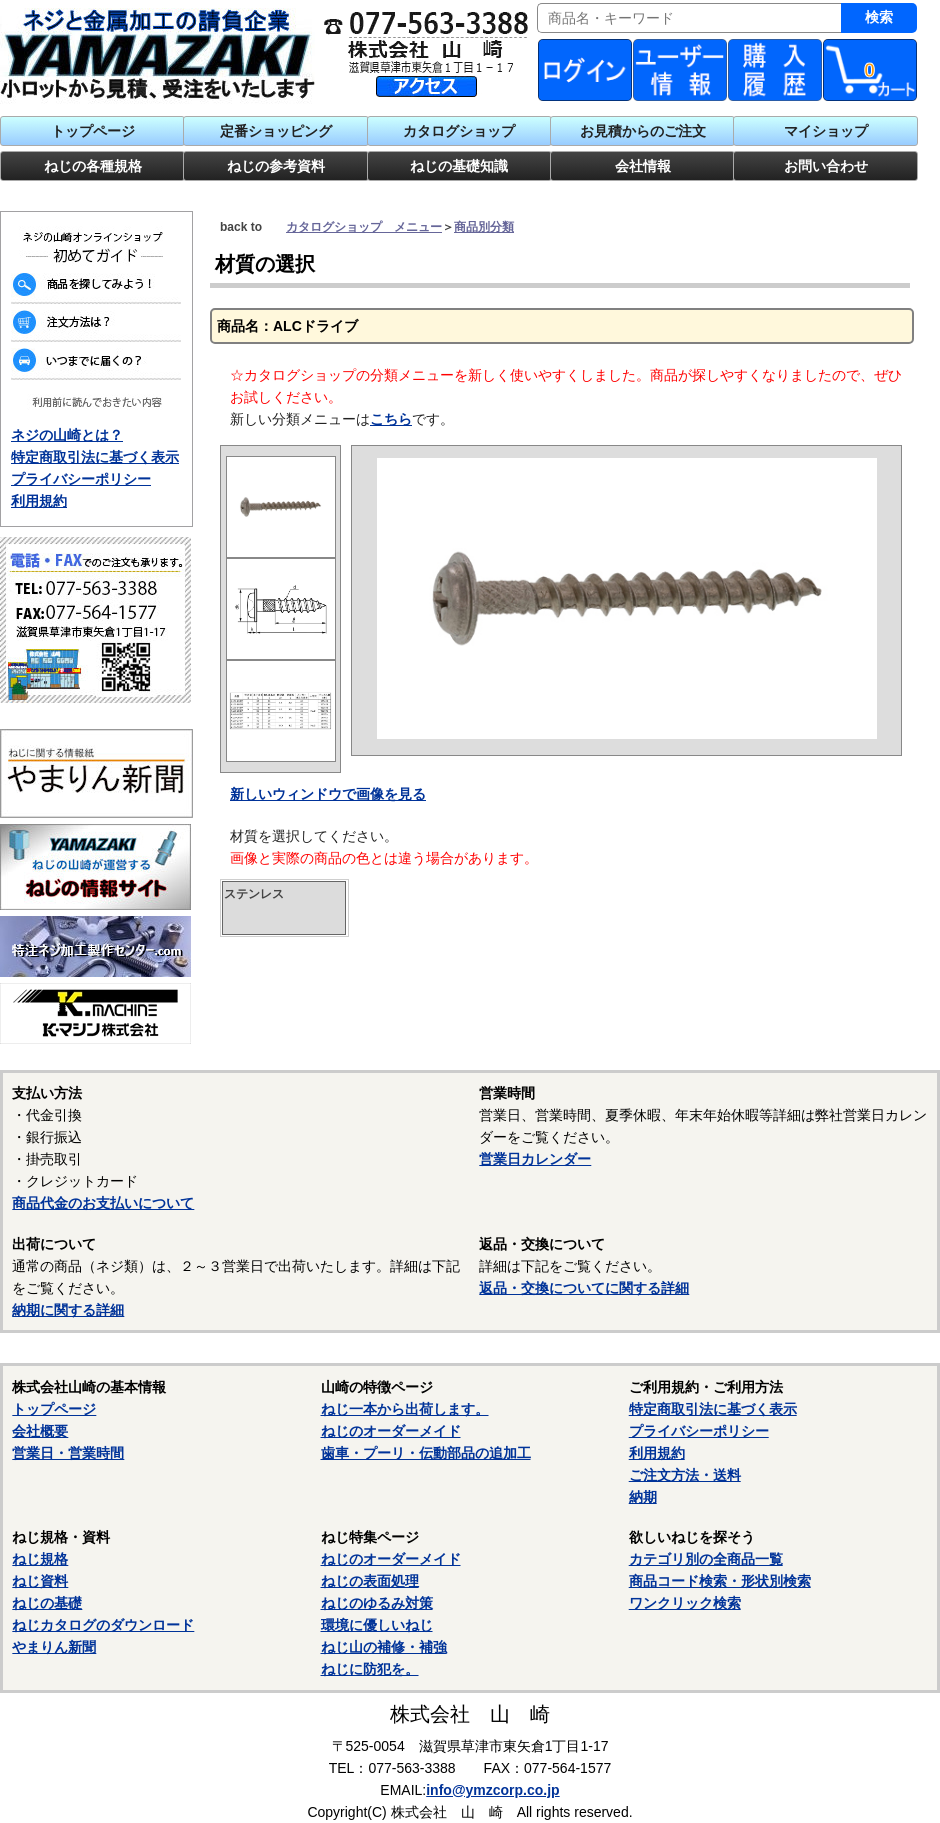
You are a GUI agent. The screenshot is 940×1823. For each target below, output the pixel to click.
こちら (391, 419)
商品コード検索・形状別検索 (720, 1581)
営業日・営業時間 (68, 1453)
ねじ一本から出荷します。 (405, 1409)
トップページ (93, 131)
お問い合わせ (826, 166)
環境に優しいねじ (377, 1625)
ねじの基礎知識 (459, 166)
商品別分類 (484, 227)
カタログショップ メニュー (364, 227)
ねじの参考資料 (276, 166)
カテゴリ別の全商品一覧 (706, 1559)
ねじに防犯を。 (370, 1669)
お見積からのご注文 (643, 131)
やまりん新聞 (54, 1647)
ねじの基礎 (47, 1603)
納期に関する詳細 (68, 1310)
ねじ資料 (40, 1581)
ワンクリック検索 (685, 1603)
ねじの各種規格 (93, 166)
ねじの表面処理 (370, 1581)
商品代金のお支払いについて (103, 1203)
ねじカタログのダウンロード (103, 1625)
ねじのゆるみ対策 (377, 1603)
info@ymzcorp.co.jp (492, 1790)
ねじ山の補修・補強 (384, 1647)
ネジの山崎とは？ (67, 435)
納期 (643, 1497)
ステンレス (254, 894)
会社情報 (643, 166)
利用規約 (39, 501)
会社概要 (40, 1431)
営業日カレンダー (535, 1159)
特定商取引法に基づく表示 (95, 457)
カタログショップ (459, 131)
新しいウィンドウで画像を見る (328, 794)
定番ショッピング (276, 131)
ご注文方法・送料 (685, 1475)
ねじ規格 (40, 1559)
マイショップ (826, 131)
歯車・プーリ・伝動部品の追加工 (426, 1453)
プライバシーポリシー (81, 479)
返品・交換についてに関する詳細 (584, 1288)
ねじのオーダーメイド (391, 1431)
